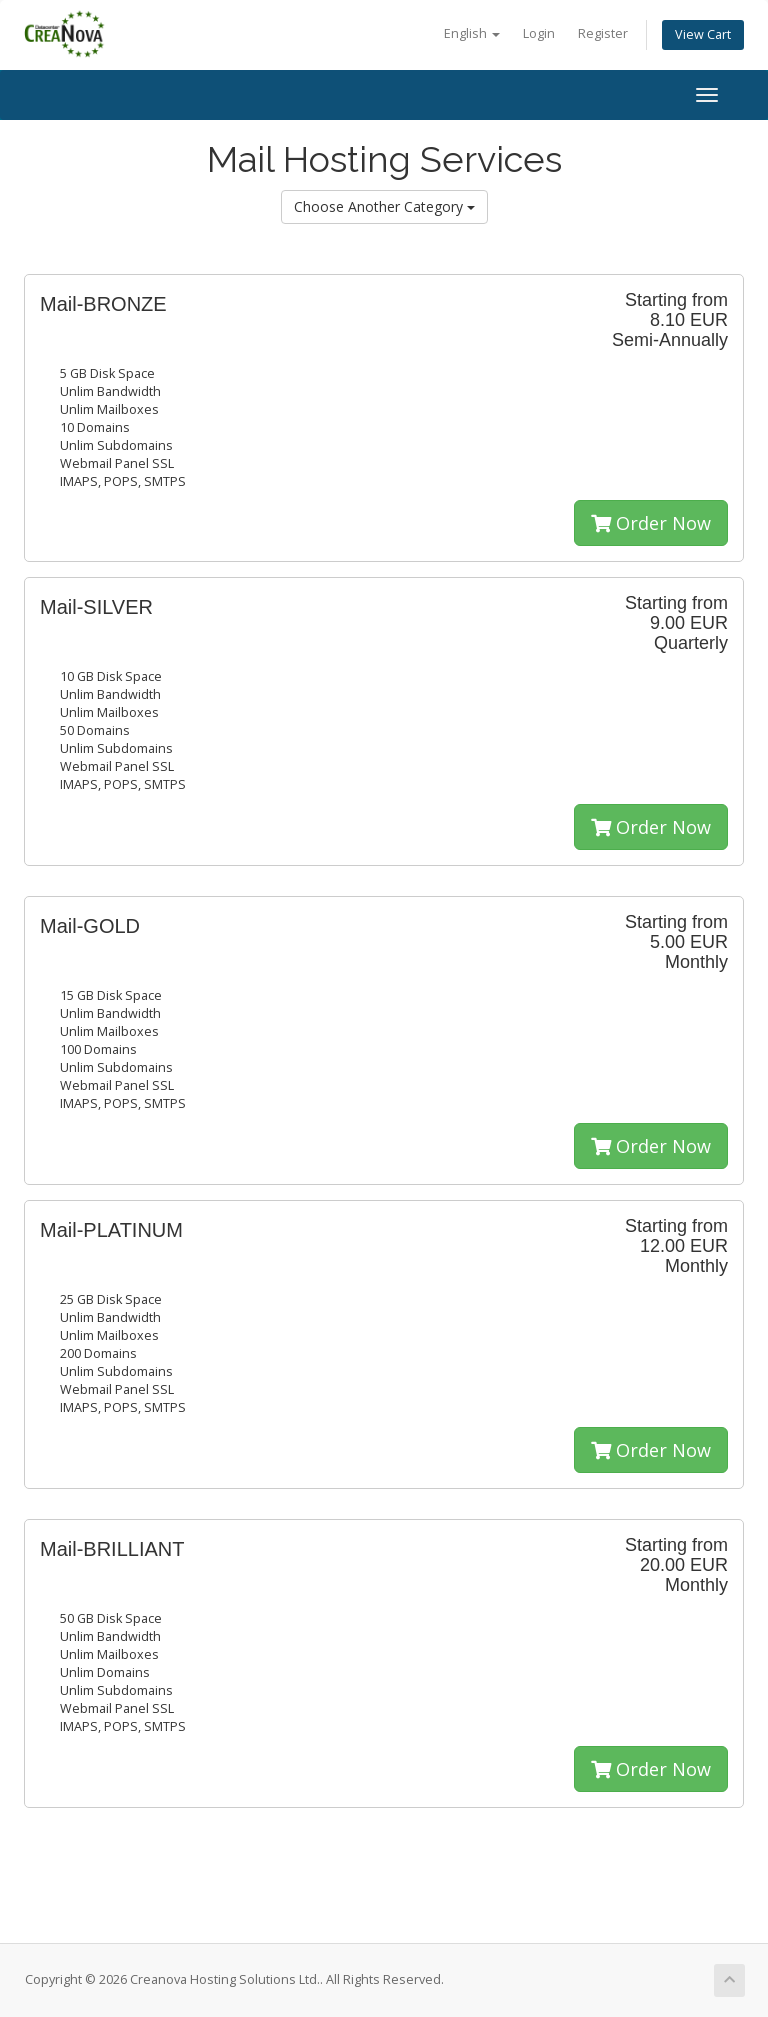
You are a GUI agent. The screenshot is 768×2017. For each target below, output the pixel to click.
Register (603, 33)
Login (539, 33)
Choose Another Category (384, 206)
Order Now (651, 523)
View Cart (703, 34)
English (472, 33)
